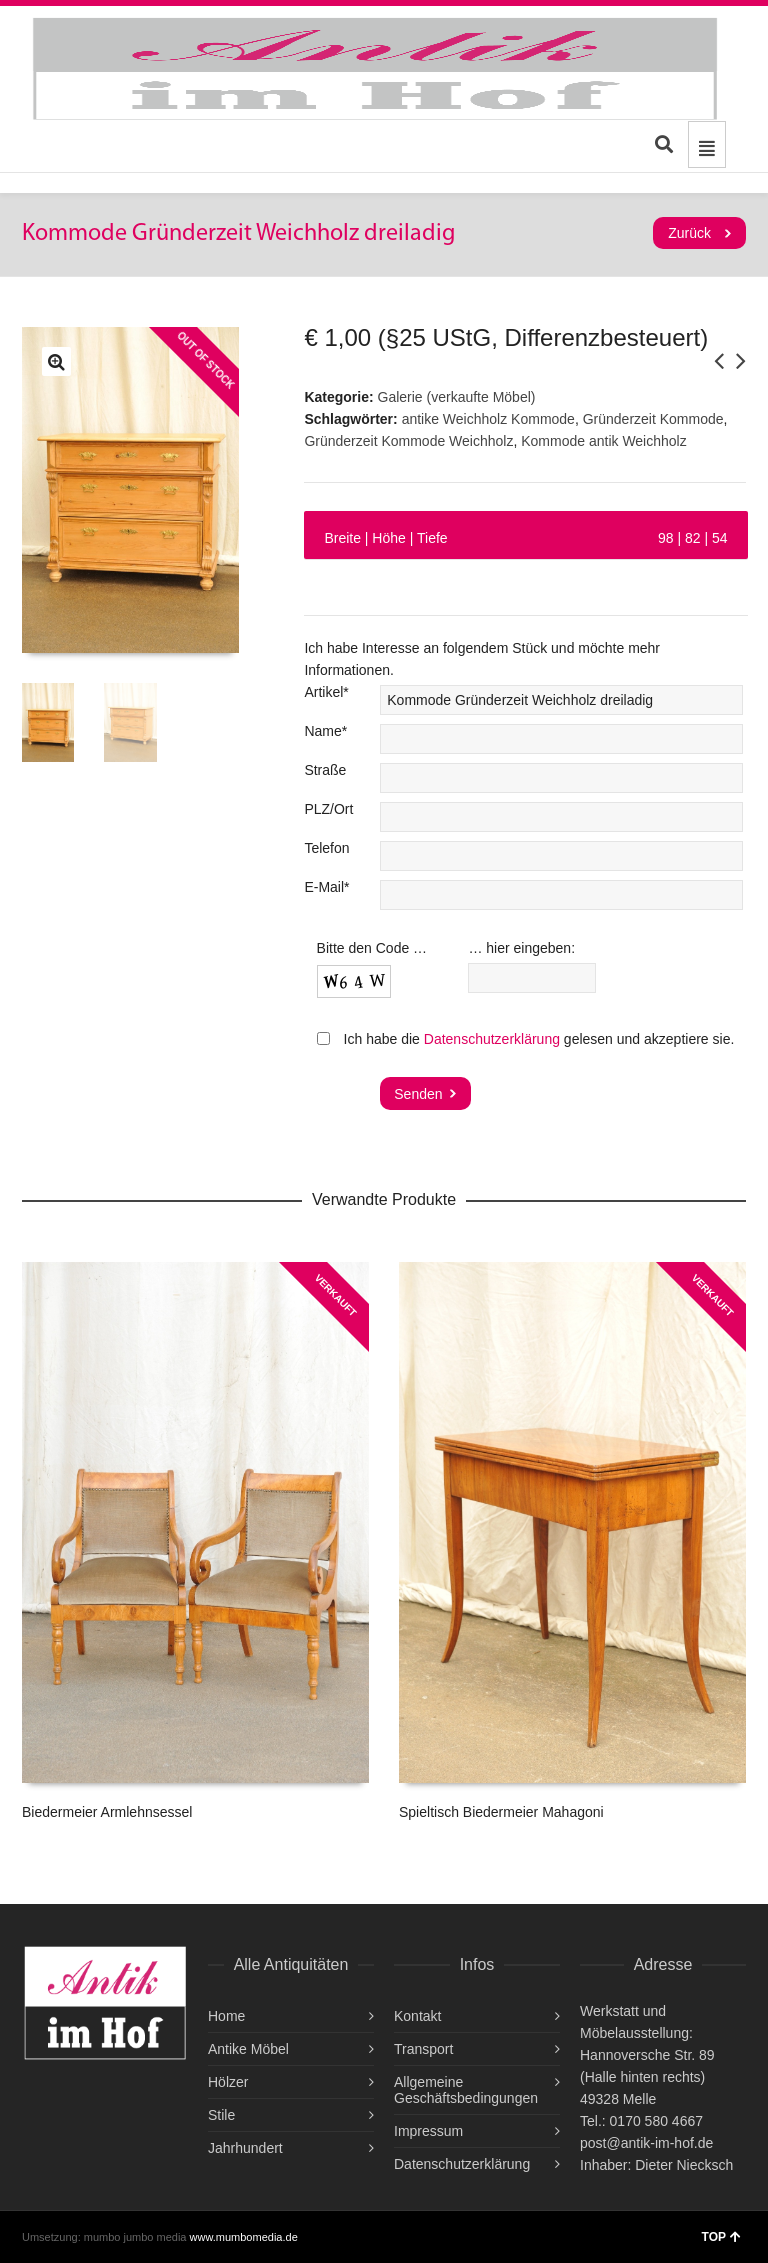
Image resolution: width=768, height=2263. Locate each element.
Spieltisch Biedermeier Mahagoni (501, 1812)
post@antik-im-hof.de (646, 2143)
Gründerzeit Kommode (653, 419)
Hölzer (228, 2082)
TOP (721, 2237)
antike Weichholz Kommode (488, 419)
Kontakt (417, 2016)
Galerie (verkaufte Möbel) (457, 397)
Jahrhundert (245, 2148)
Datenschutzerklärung (492, 1039)
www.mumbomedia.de (244, 2237)
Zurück (689, 233)
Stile (221, 2115)
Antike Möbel (248, 2049)
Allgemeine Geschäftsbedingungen (466, 2090)
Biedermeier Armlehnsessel (107, 1812)
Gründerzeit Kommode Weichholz (408, 441)
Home (226, 2016)
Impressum (428, 2131)
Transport (423, 2049)
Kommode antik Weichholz (603, 441)
